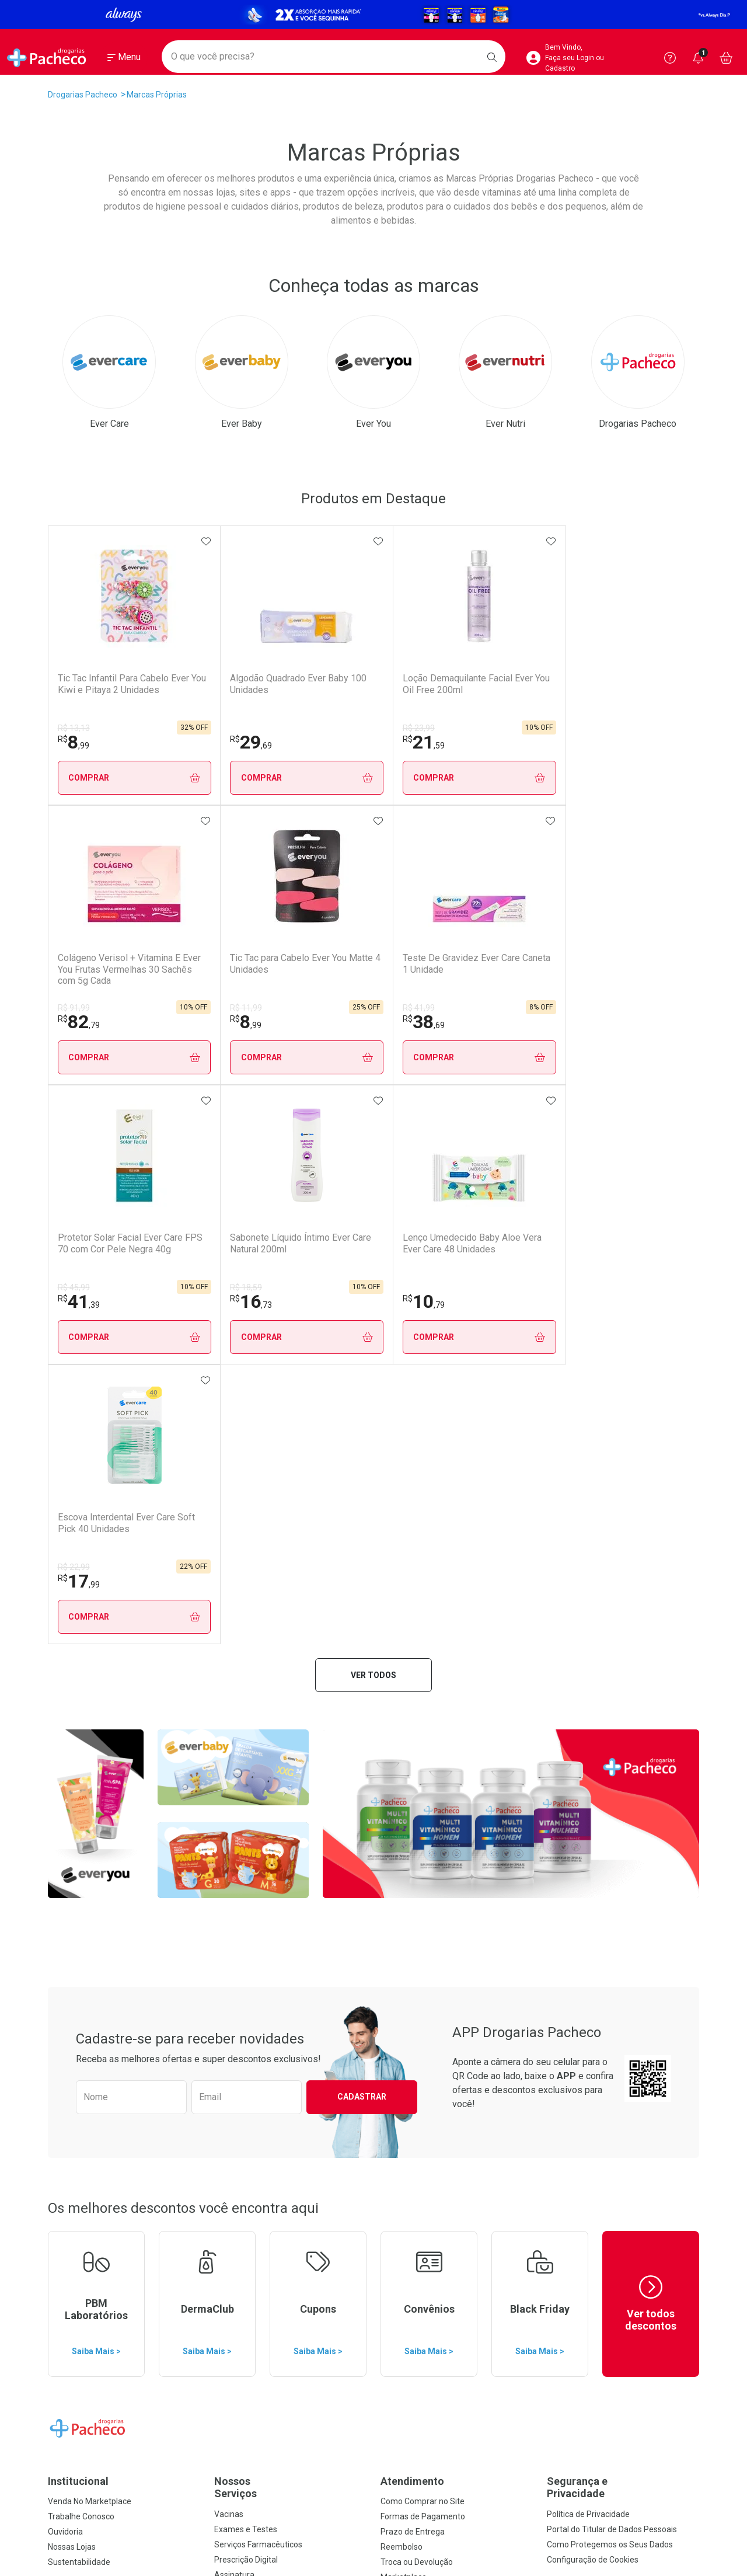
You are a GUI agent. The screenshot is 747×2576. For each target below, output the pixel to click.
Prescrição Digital (246, 2000)
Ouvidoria (65, 1972)
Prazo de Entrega (413, 1972)
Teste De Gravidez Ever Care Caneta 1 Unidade (106, 963)
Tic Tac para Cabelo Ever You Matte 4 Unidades (627, 684)
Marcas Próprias (157, 94)
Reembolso (402, 1987)
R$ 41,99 (74, 1007)
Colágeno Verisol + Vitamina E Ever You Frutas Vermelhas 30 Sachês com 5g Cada (501, 689)
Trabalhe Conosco (81, 1957)
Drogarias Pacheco (82, 94)
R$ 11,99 (593, 728)
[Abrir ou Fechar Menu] (124, 57)
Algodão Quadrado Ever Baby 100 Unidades (235, 684)
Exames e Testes (245, 1970)
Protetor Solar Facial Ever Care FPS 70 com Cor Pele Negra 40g (241, 969)
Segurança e (623, 1928)
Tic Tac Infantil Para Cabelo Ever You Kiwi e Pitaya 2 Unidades (113, 689)
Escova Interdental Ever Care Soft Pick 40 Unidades (625, 969)
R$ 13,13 (74, 728)
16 (338, 1021)
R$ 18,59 (333, 1007)
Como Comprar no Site (423, 1942)
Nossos (290, 1928)
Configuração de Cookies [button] (592, 2000)
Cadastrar (361, 1537)
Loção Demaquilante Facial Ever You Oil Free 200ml (372, 684)
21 (338, 742)
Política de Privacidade (588, 1954)
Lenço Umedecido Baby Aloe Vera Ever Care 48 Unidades (495, 969)
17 (598, 1021)
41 (208, 1021)
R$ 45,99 (203, 1007)
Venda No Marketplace (89, 1942)
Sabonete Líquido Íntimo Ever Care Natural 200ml (367, 963)
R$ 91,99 (463, 728)
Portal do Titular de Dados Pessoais (612, 1970)
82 (468, 742)
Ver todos (373, 1115)
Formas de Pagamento (423, 1957)
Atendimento (412, 1922)
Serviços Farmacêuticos (258, 1985)
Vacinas (228, 1954)
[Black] (373, 14)
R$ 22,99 (593, 1007)
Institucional (78, 1922)
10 (468, 1021)
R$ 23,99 (333, 728)
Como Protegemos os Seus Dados (610, 1985)
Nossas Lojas (72, 1987)
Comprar (113, 778)
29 (208, 742)
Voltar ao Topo (373, 2426)
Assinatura (234, 2015)
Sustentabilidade (79, 2002)
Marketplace (404, 2017)
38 (79, 1021)
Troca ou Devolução (417, 2002)
